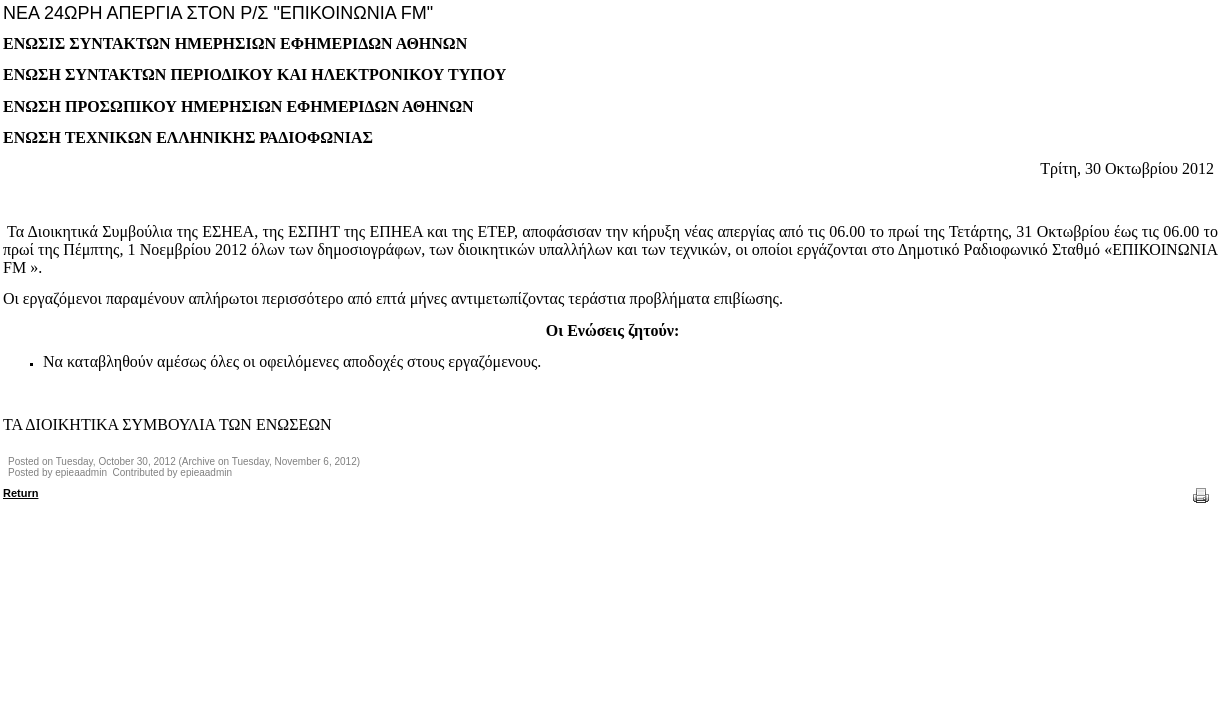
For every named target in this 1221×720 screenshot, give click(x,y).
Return (20, 493)
